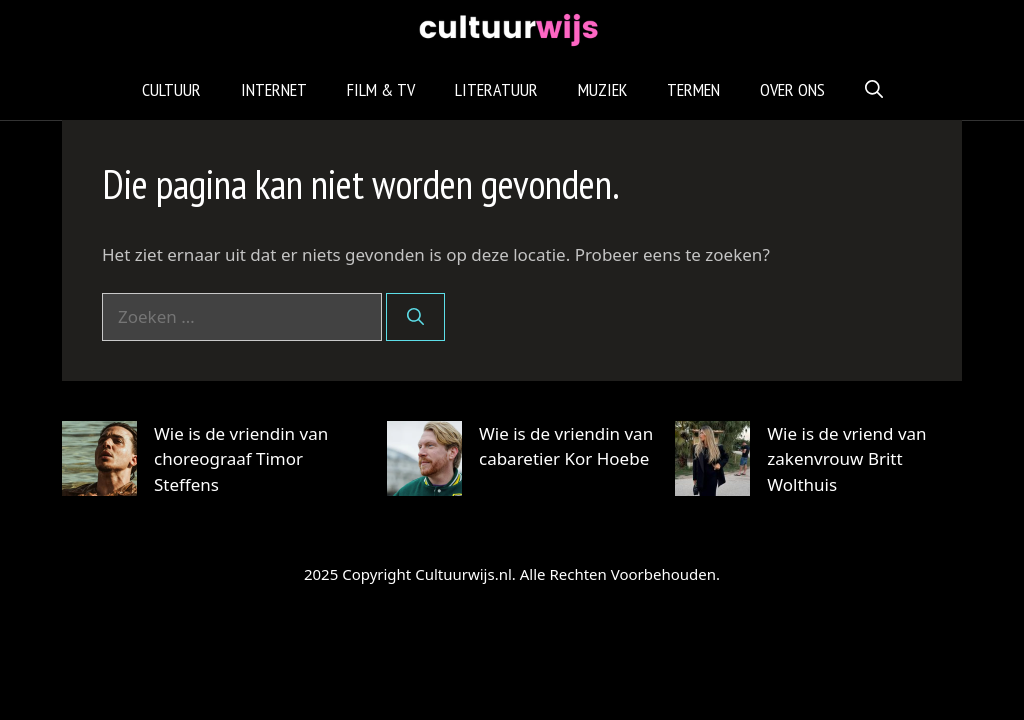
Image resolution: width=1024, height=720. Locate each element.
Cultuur (171, 89)
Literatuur (496, 89)
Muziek (602, 89)
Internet (274, 89)
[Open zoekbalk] (874, 90)
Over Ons (792, 89)
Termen (693, 89)
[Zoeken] (415, 317)
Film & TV (381, 89)
